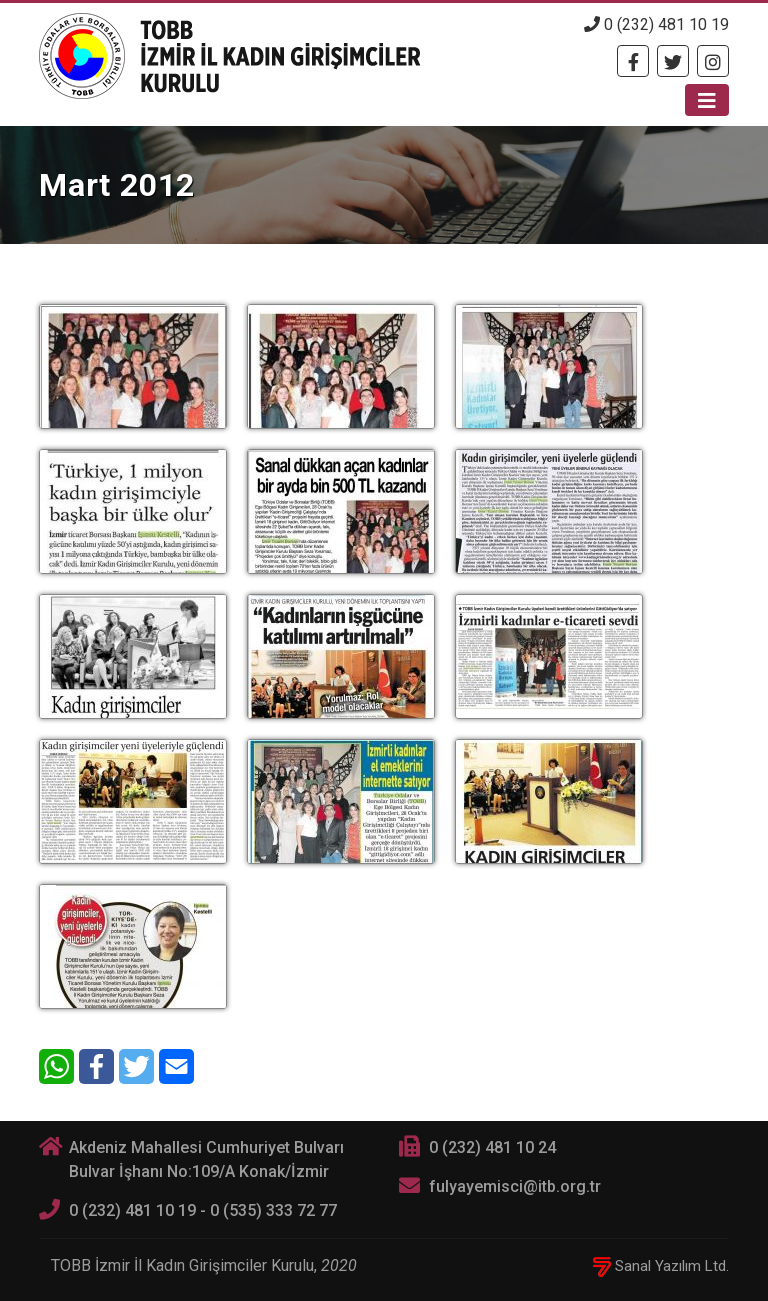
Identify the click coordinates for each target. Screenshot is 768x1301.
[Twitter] (673, 61)
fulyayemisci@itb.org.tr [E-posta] (515, 1186)
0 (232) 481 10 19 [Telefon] (656, 24)
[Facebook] (633, 61)
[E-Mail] (176, 1066)
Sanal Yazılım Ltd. (661, 1266)
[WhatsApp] (56, 1066)
